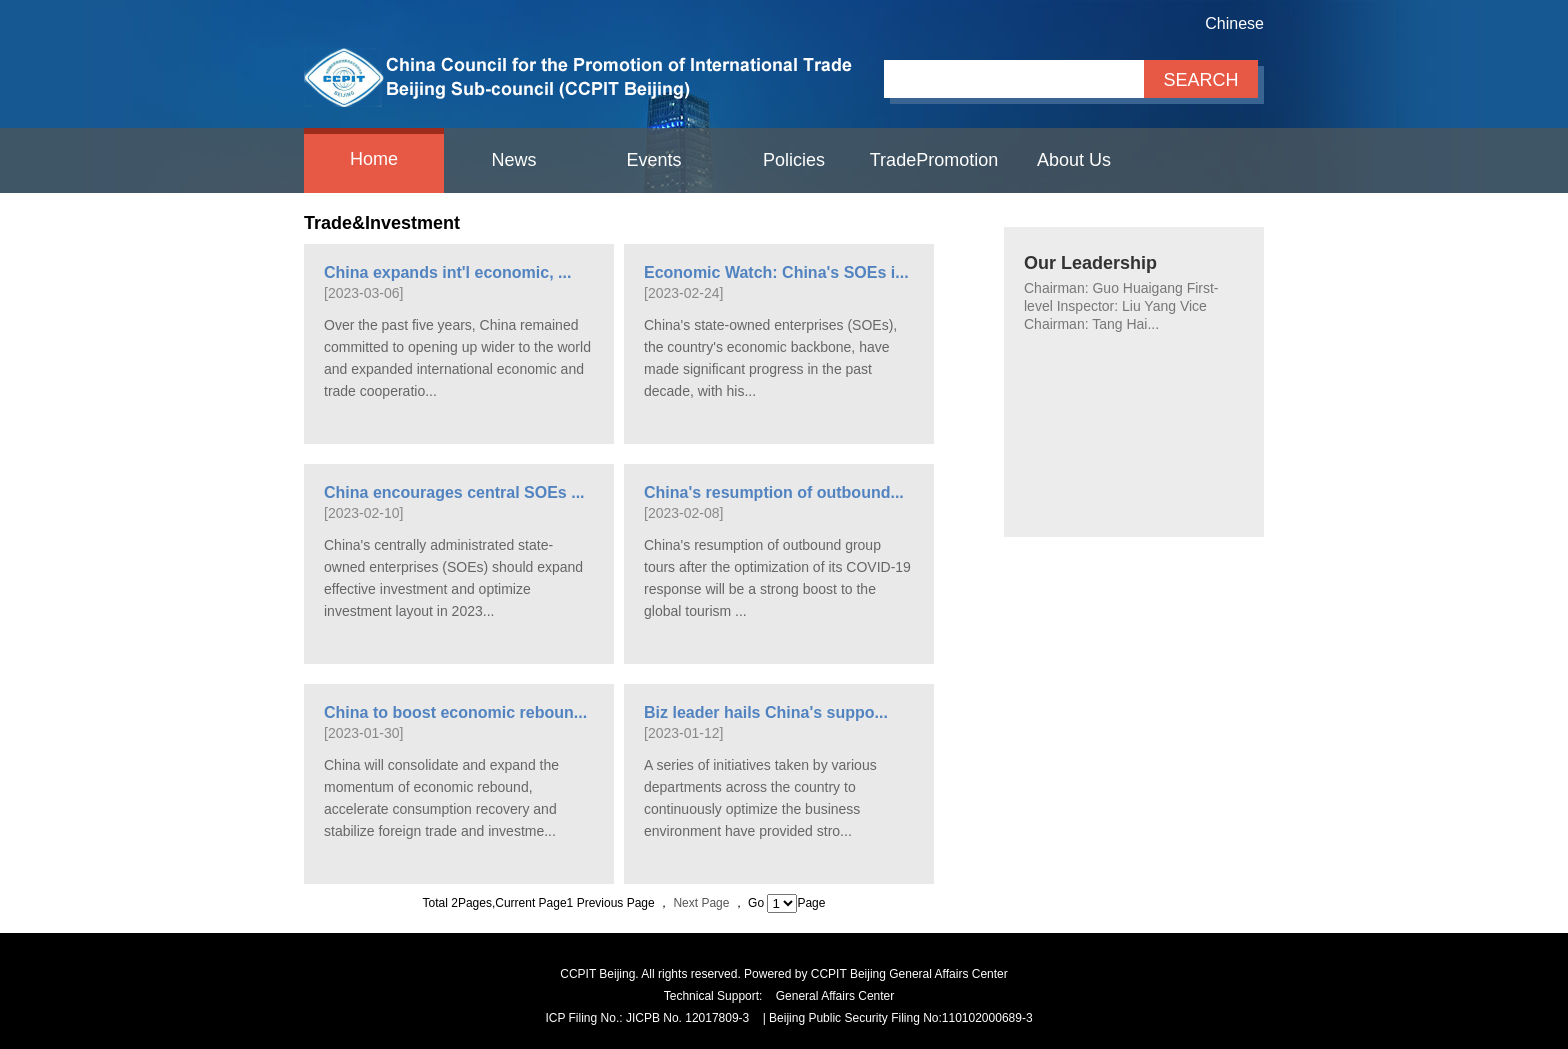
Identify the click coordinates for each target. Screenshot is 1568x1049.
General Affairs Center (835, 996)
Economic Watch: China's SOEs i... (776, 272)
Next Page (702, 903)
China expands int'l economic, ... (447, 272)
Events (653, 160)
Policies (794, 160)
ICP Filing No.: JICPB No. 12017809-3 (647, 1018)
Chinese (1234, 23)
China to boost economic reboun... (455, 712)
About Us (1074, 160)
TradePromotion (934, 160)
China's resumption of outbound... (774, 492)
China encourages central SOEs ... (454, 492)
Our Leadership (1090, 263)
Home (374, 159)
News (513, 160)
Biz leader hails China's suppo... (766, 712)
